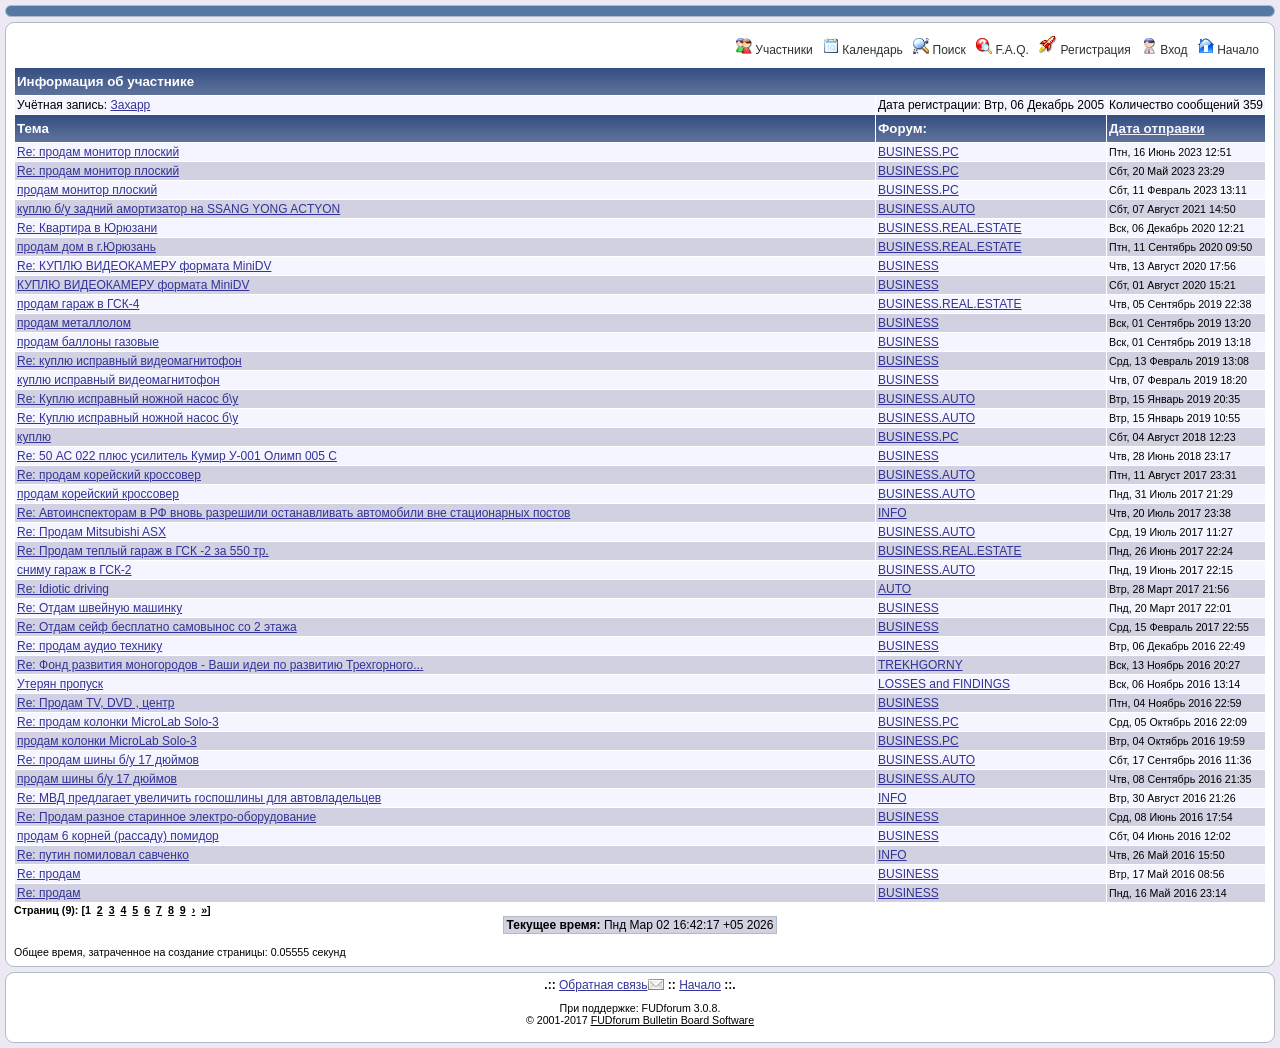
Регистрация (1084, 50)
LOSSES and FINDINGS (944, 684)
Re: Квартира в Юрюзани (87, 228)
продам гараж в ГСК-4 (78, 304)
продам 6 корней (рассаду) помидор (118, 836)
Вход (1164, 50)
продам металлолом (74, 323)
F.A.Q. (1002, 50)
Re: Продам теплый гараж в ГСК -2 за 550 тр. (143, 551)
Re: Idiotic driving (63, 589)
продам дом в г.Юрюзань (86, 247)
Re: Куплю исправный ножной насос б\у (127, 399)
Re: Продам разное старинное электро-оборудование (166, 817)
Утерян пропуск (60, 684)
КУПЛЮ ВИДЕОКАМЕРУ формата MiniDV (133, 285)
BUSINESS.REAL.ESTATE (950, 228)
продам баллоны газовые (88, 342)
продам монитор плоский (87, 190)
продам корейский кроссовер (98, 494)
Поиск (939, 50)
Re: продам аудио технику (89, 646)
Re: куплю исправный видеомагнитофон (129, 361)
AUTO (894, 589)
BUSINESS (908, 266)
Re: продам (49, 874)
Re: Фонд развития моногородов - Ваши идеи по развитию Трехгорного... (220, 665)
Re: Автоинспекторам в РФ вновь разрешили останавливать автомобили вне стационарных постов (293, 513)
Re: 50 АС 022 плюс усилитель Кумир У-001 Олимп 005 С (177, 456)
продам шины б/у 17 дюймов (97, 779)
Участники (774, 50)
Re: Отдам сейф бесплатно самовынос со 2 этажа (157, 627)
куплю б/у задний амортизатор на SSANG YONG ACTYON (178, 209)
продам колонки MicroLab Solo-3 (107, 741)
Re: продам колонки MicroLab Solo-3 (118, 722)
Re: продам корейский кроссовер (109, 475)
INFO (892, 513)
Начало (1228, 50)
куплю (34, 437)
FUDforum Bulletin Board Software (672, 1020)
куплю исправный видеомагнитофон (118, 380)
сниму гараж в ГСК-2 (74, 570)
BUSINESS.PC (918, 152)
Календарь (863, 50)
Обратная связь (603, 985)
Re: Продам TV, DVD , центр (95, 703)
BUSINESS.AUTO (926, 209)
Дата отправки (1157, 128)
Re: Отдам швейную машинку (99, 608)
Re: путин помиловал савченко (103, 855)
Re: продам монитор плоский (98, 152)
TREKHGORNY (920, 665)
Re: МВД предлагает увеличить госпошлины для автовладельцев (199, 798)
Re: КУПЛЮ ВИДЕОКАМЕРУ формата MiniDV (144, 266)
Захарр (130, 105)
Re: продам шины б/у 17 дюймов (108, 760)
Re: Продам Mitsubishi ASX (91, 532)
